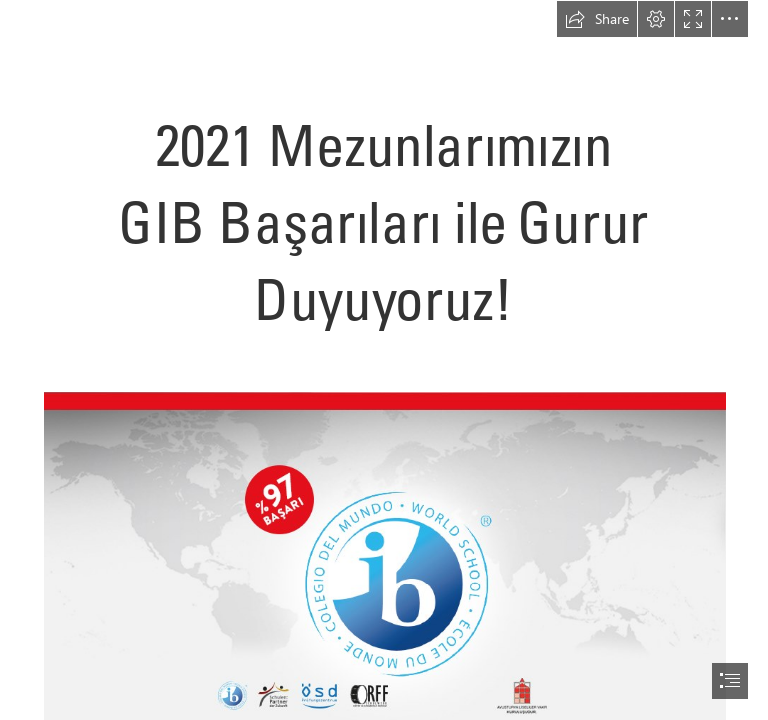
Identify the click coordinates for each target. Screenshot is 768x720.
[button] (597, 19)
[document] (384, 360)
